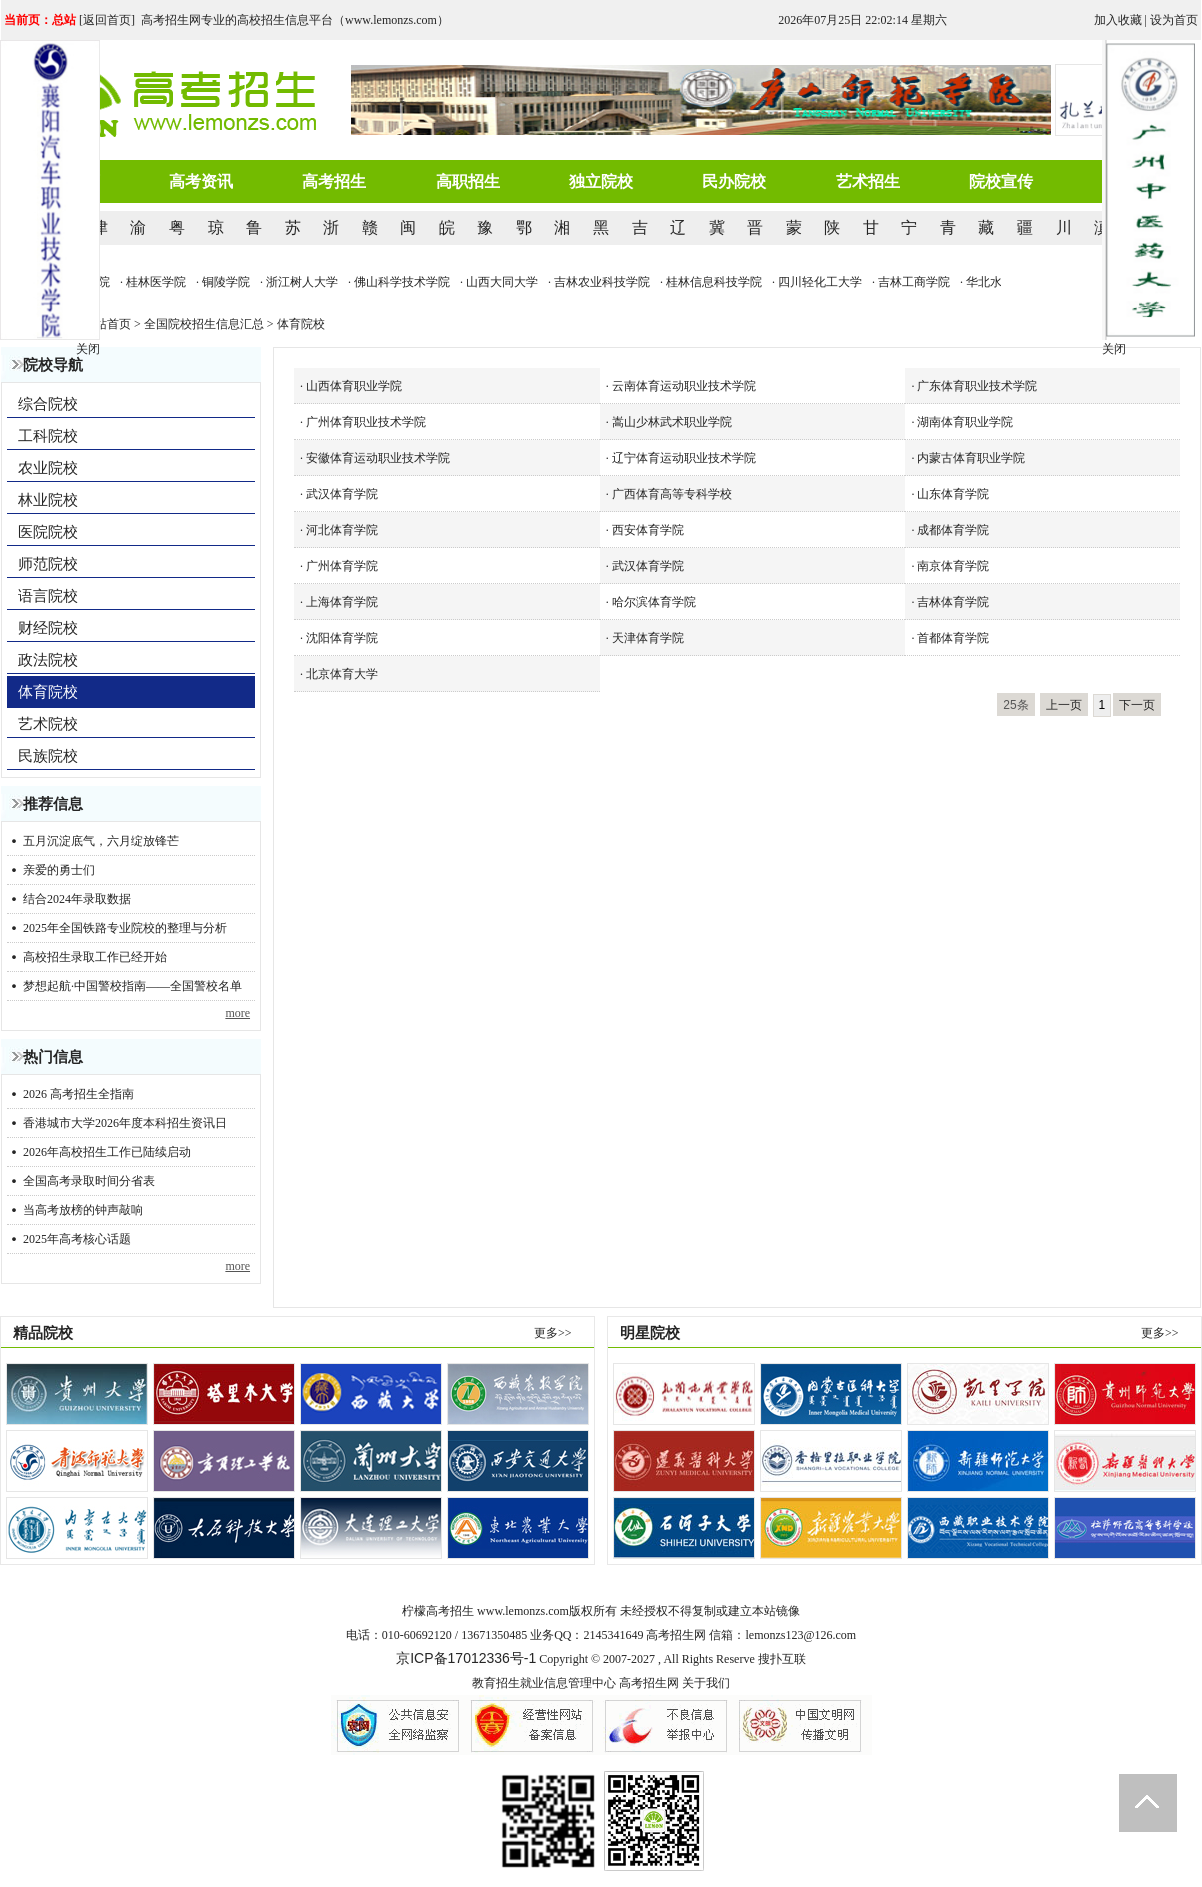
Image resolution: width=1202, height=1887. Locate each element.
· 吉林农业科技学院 (610, 282)
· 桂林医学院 (164, 282)
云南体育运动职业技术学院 (684, 386)
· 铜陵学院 (234, 282)
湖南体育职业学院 (965, 422)
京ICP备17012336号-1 (466, 1658)
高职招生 (468, 181)
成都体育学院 (953, 530)
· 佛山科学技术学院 (410, 282)
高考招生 (334, 181)
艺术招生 (868, 181)
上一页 (1064, 705)
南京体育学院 (953, 566)
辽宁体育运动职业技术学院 (684, 458)
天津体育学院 (648, 638)
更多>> (553, 1333)
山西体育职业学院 (354, 386)
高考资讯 (201, 181)
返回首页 (107, 20)
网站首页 (107, 324)
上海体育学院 (342, 602)
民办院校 (734, 181)
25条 (1015, 705)
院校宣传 (1001, 181)
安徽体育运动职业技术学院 (378, 458)
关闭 (1114, 349)
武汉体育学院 (342, 494)
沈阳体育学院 (342, 638)
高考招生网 (649, 1683)
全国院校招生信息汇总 (204, 324)
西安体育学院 (648, 530)
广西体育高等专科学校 (672, 494)
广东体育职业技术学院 (977, 386)
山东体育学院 (953, 494)
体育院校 (301, 324)
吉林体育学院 (953, 602)
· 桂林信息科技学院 (722, 282)
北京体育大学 (342, 674)
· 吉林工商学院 (922, 282)
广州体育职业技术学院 (366, 422)
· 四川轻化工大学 (828, 282)
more (237, 1013)
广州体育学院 (342, 566)
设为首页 (1174, 20)
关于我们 (706, 1683)
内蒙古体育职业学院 (971, 458)
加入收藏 (1118, 20)
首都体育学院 (953, 638)
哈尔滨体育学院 (654, 602)
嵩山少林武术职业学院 (672, 422)
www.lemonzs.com (523, 1611)
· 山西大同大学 (510, 282)
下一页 (1137, 705)
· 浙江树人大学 (310, 282)
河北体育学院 (342, 530)
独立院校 (601, 181)
